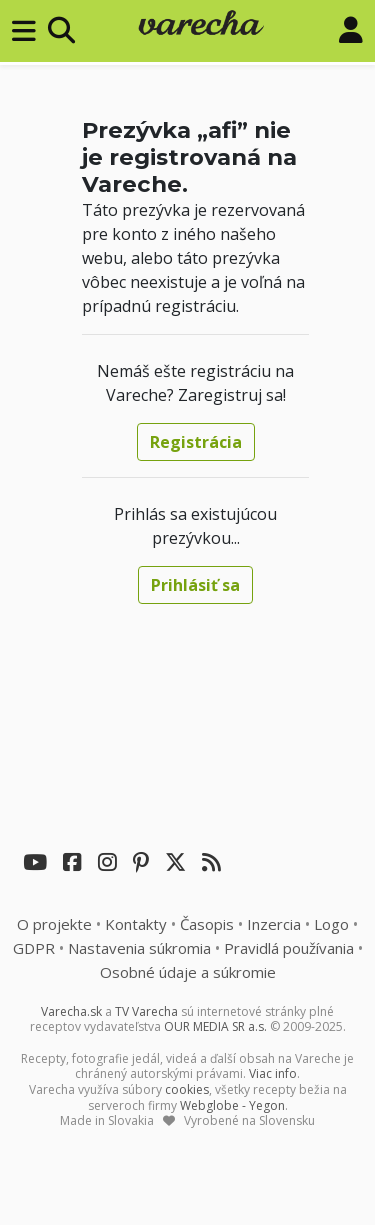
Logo (331, 924)
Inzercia (274, 924)
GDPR (34, 948)
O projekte (54, 924)
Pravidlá (289, 948)
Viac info (273, 1073)
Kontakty (136, 924)
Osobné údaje (188, 972)
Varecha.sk (71, 1011)
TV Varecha (146, 1011)
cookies (187, 1089)
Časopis (207, 924)
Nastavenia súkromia (139, 948)
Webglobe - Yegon (232, 1105)
